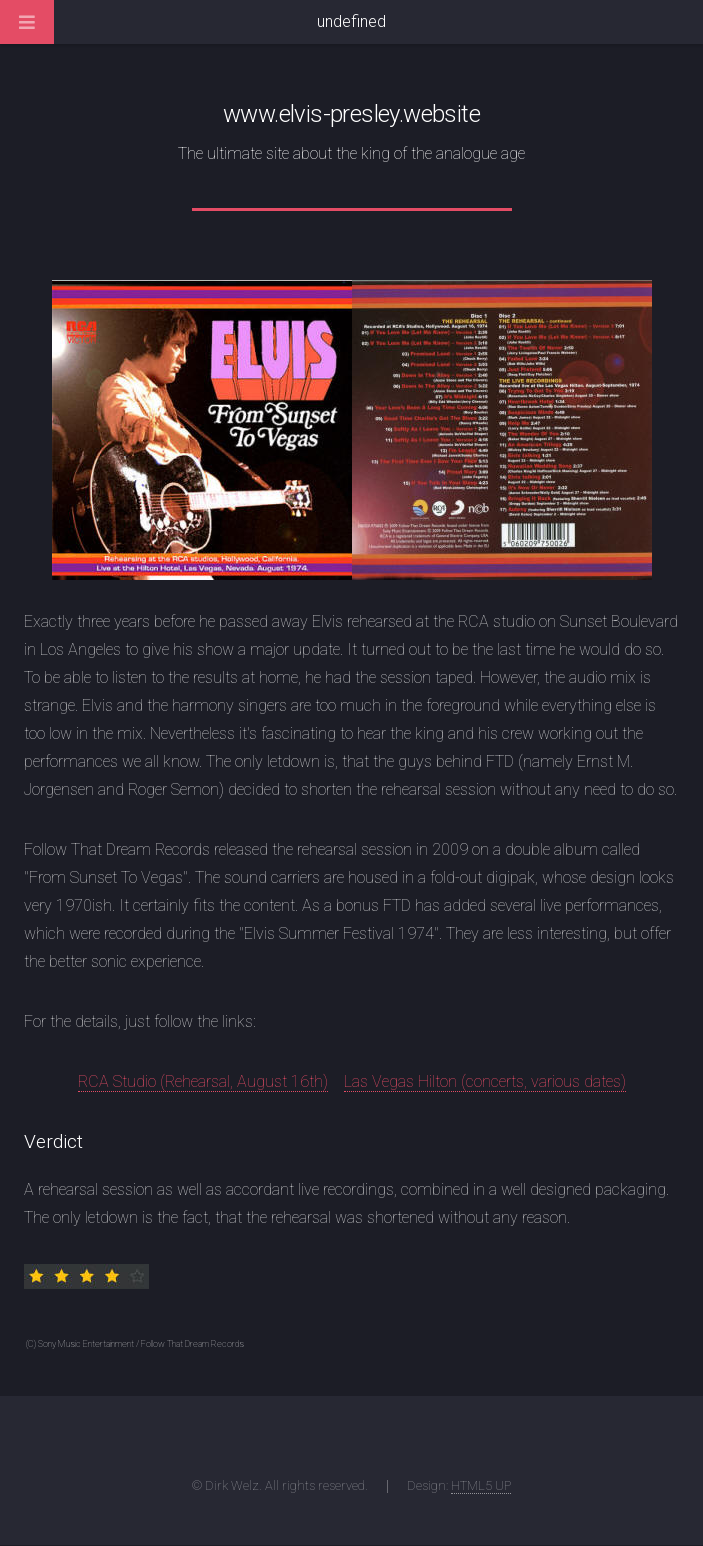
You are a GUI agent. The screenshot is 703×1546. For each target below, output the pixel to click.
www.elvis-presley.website (351, 114)
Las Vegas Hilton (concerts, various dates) (485, 1081)
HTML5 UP (481, 1485)
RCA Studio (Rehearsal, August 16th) (203, 1081)
